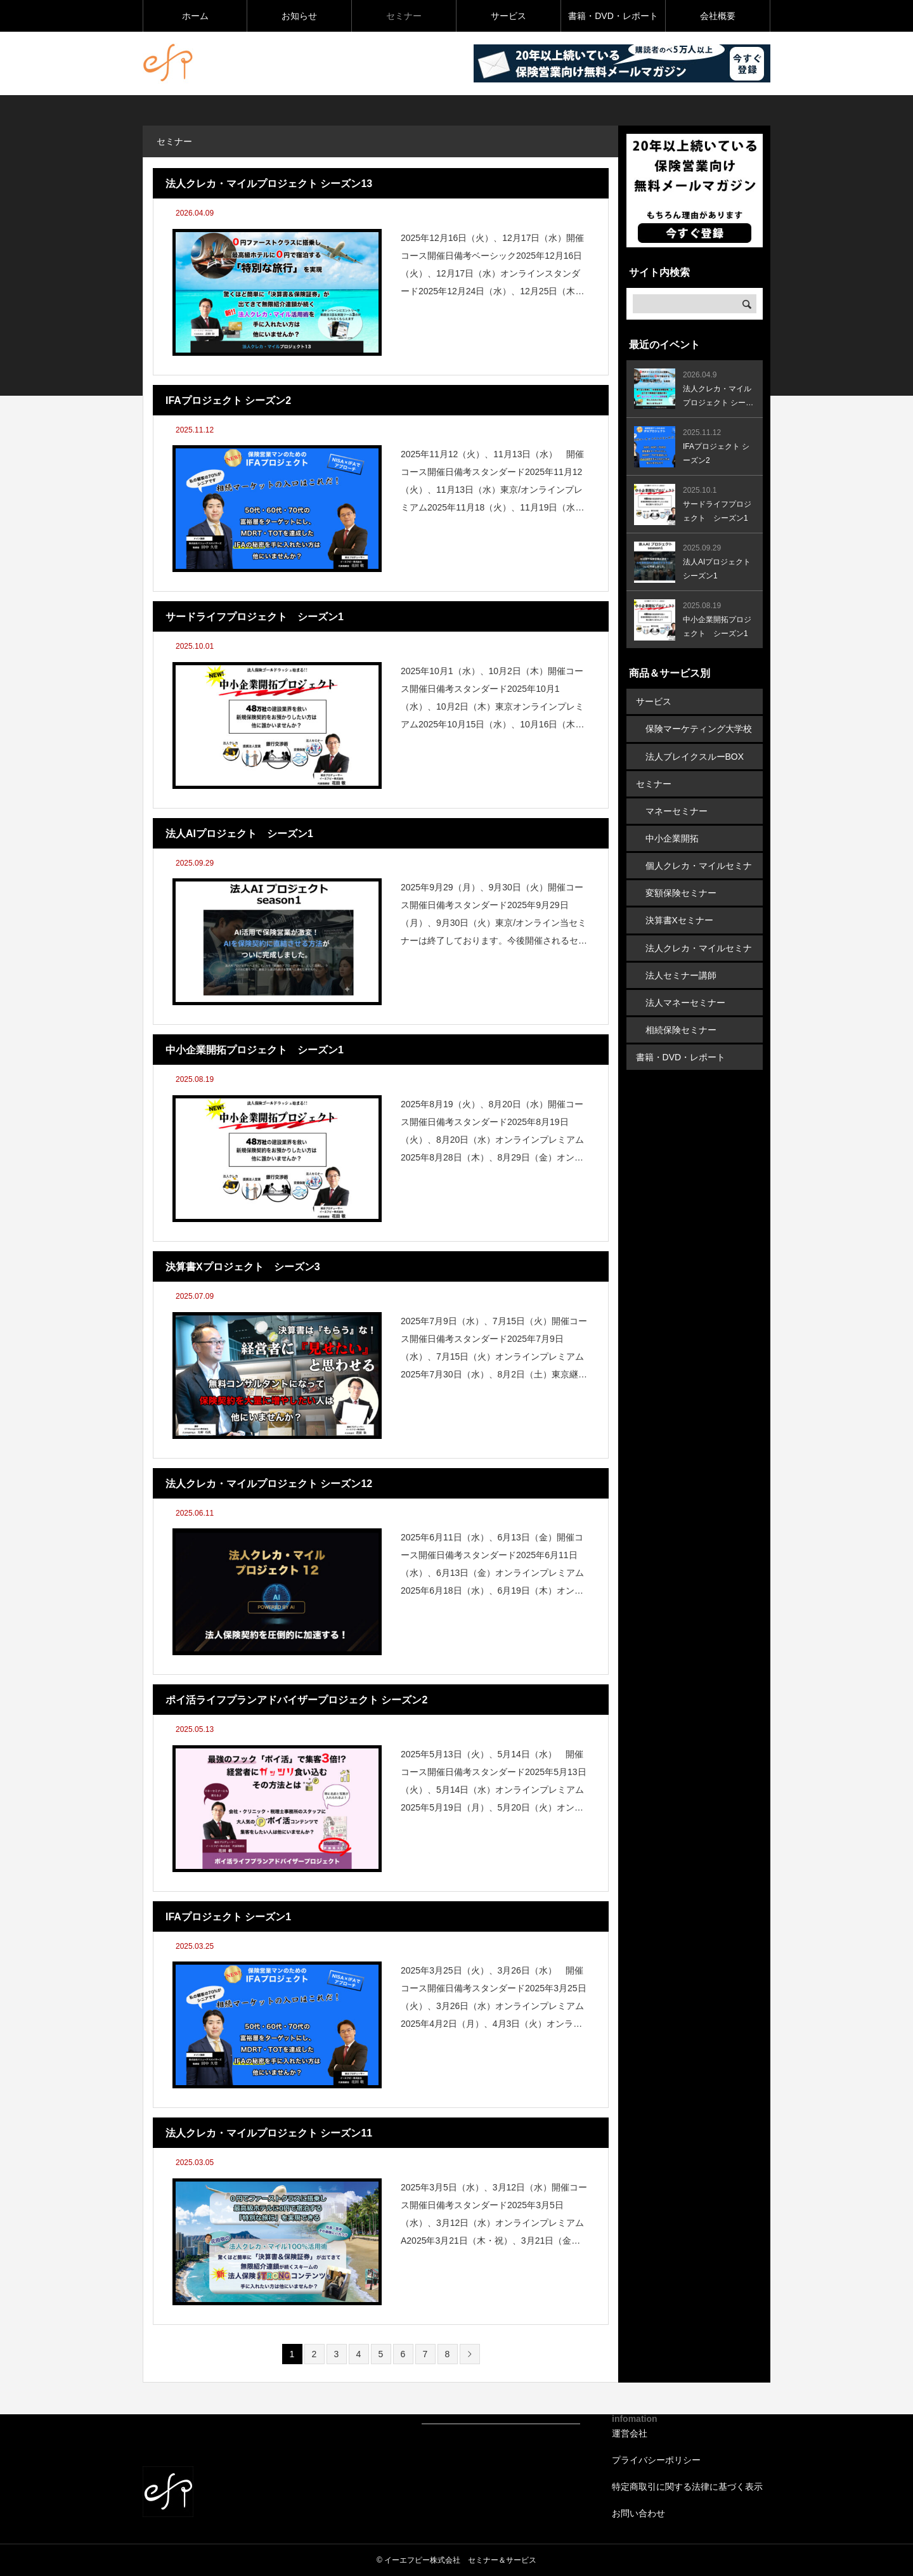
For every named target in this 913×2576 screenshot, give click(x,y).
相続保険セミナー (680, 1029)
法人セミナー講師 (680, 974)
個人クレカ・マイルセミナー (698, 869)
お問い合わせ (638, 2513)
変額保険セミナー (680, 892)
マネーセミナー (676, 810)
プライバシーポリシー (656, 2460)
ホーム (195, 16)
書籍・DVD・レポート (613, 16)
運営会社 (629, 2433)
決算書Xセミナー (679, 919)
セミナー (404, 16)
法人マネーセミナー (685, 1001)
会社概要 (717, 16)
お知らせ (299, 16)
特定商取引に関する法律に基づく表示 (687, 2487)
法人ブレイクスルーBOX (694, 756)
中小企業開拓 (672, 838)
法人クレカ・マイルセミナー (698, 950)
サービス (508, 16)
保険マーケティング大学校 (698, 729)
